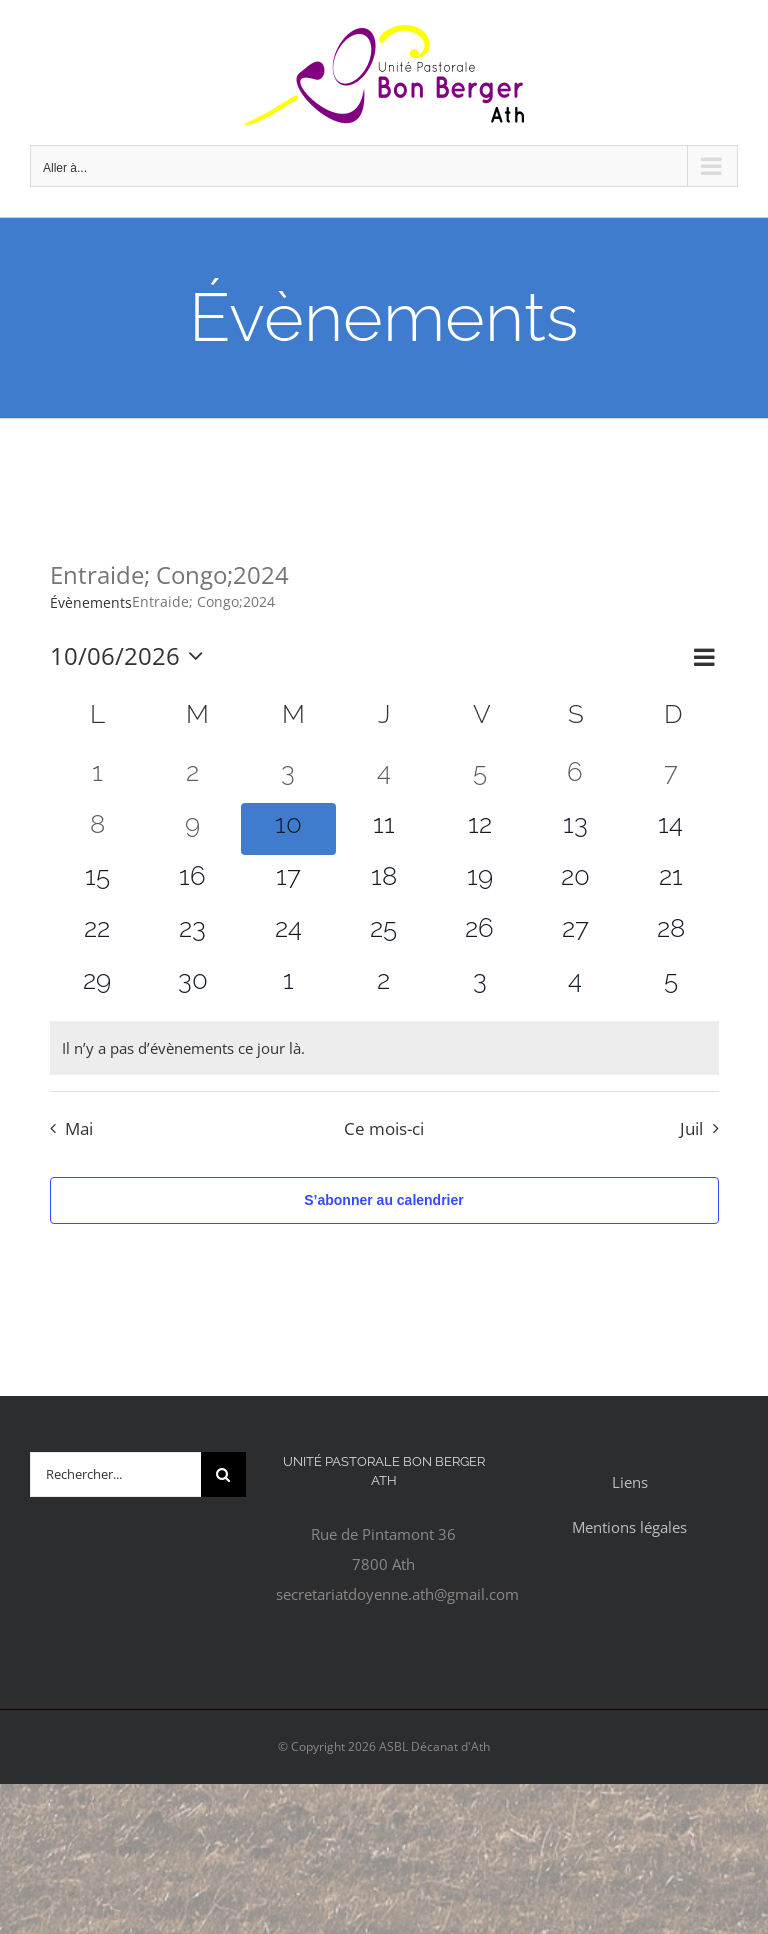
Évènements (91, 602)
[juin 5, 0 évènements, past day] (480, 777)
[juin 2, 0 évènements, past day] (193, 777)
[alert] (384, 1048)
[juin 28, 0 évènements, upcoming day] (671, 933)
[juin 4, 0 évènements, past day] (384, 777)
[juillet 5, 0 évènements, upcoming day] (671, 985)
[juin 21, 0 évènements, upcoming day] (671, 881)
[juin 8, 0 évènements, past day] (98, 829)
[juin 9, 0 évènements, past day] (193, 829)
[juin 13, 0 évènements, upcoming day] (575, 829)
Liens (630, 1482)
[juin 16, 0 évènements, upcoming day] (193, 881)
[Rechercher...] (115, 1474)
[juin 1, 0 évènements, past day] (98, 777)
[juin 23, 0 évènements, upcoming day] (193, 933)
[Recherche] (223, 1474)
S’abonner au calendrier (384, 1200)
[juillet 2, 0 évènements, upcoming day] (384, 985)
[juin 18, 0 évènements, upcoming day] (384, 881)
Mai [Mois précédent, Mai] (79, 1128)
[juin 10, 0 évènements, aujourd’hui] (289, 829)
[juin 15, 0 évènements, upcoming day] (98, 881)
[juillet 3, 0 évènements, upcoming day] (480, 985)
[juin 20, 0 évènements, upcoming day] (575, 881)
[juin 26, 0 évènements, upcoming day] (480, 933)
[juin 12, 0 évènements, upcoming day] (480, 829)
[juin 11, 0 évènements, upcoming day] (384, 829)
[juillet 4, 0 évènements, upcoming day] (575, 985)
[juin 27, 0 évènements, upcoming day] (575, 933)
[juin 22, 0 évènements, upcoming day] (98, 933)
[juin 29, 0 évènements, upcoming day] (98, 985)
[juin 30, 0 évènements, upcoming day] (193, 985)
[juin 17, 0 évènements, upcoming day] (289, 881)
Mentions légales (629, 1527)
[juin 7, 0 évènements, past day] (671, 777)
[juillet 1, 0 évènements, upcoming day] (289, 985)
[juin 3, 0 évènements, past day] (289, 777)
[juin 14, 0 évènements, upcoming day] (671, 829)
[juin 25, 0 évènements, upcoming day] (384, 933)
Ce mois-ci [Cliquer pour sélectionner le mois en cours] (384, 1128)
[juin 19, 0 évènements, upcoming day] (480, 881)
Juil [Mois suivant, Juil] (691, 1128)
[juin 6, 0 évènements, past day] (575, 777)
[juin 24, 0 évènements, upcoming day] (289, 933)
